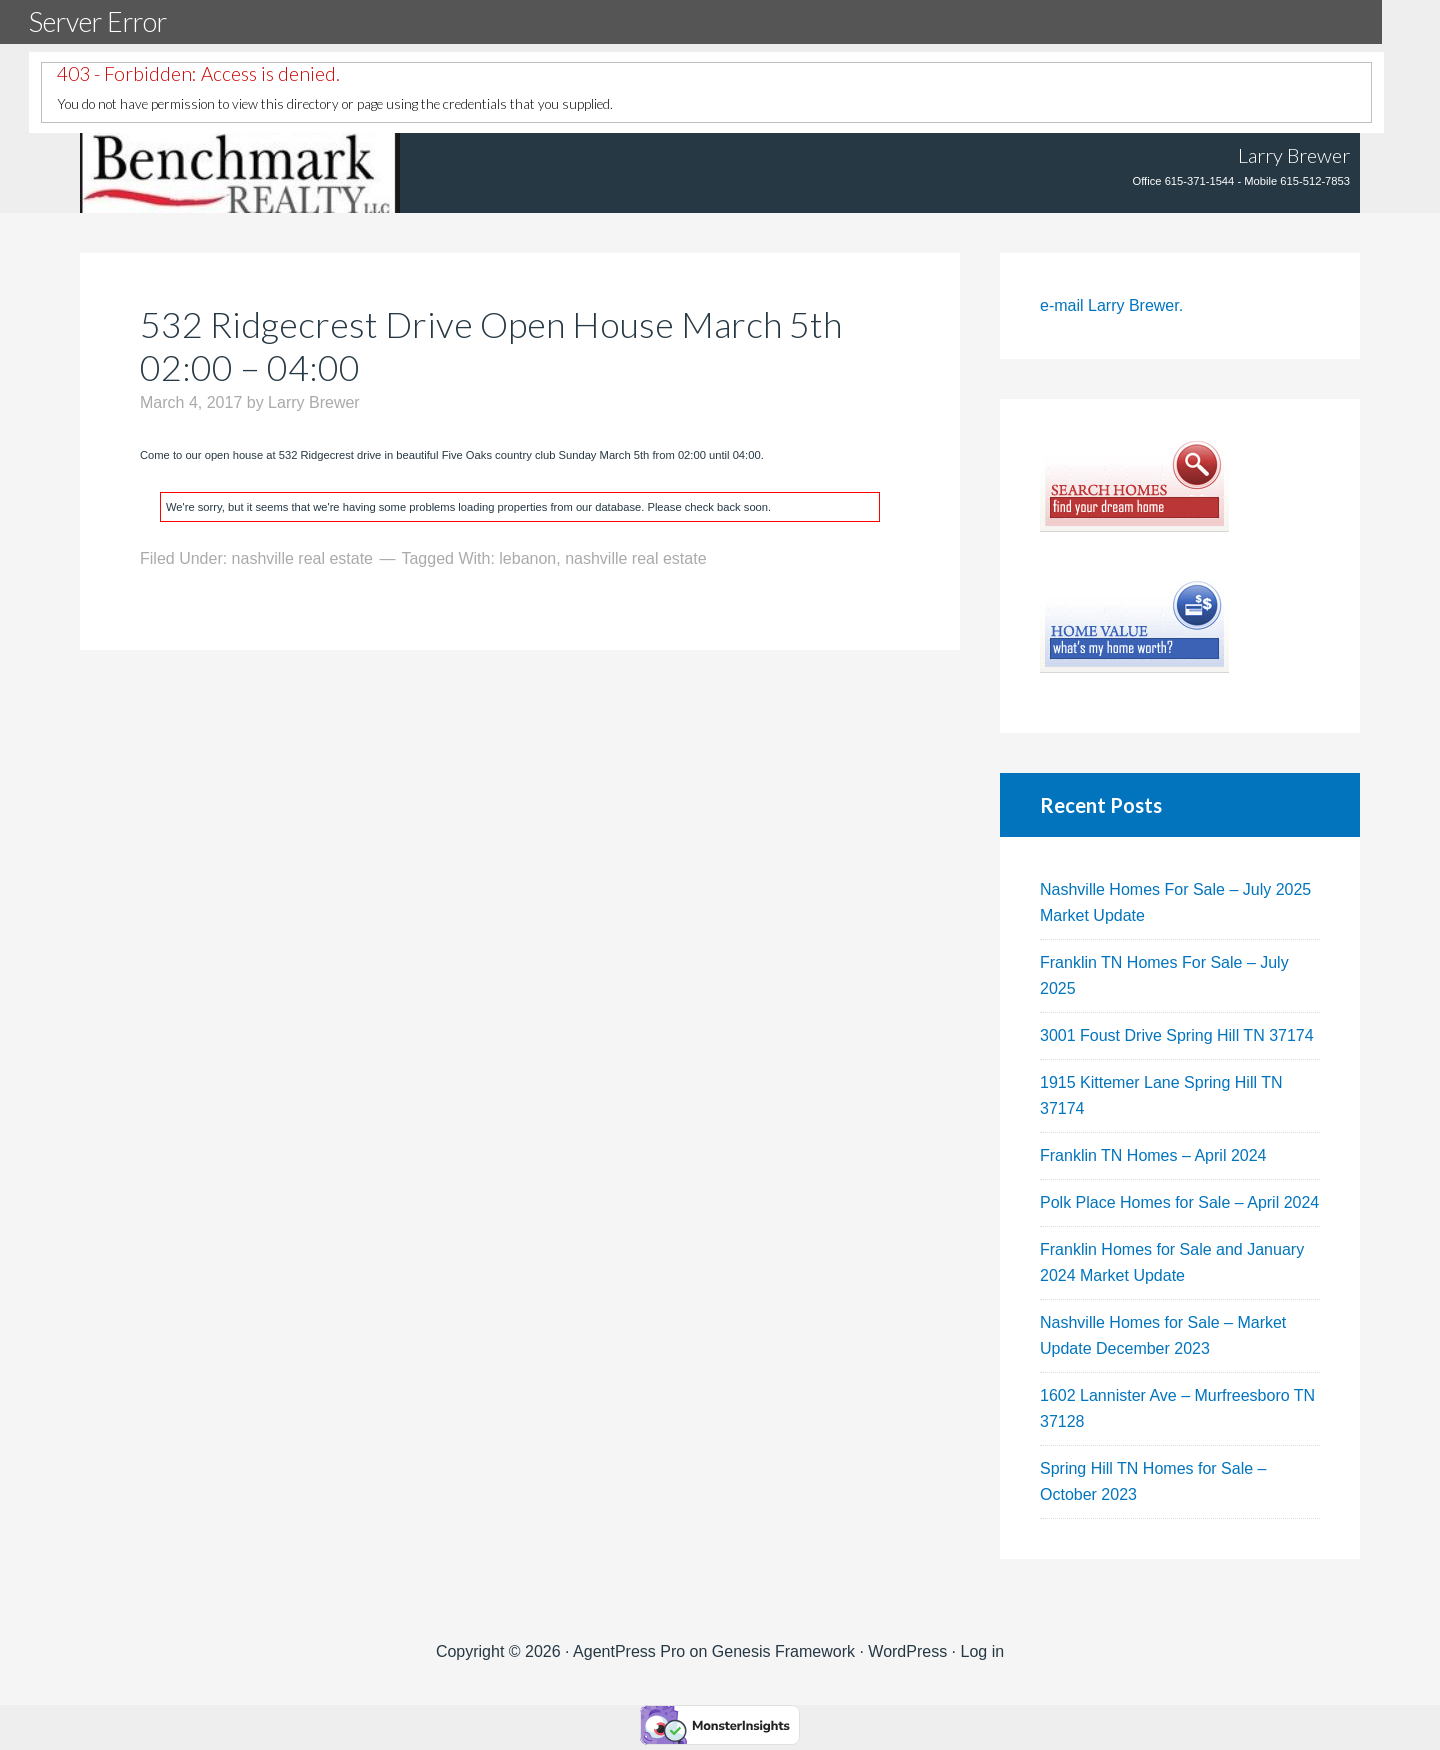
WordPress (907, 1651)
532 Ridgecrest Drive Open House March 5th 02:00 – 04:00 (491, 345)
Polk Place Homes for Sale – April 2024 (1179, 1202)
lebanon (527, 558)
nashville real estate (302, 558)
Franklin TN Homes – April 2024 (1153, 1155)
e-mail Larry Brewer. (1111, 305)
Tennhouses (240, 173)
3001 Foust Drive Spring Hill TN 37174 (1177, 1035)
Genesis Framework (783, 1651)
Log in (983, 1651)
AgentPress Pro (629, 1651)
